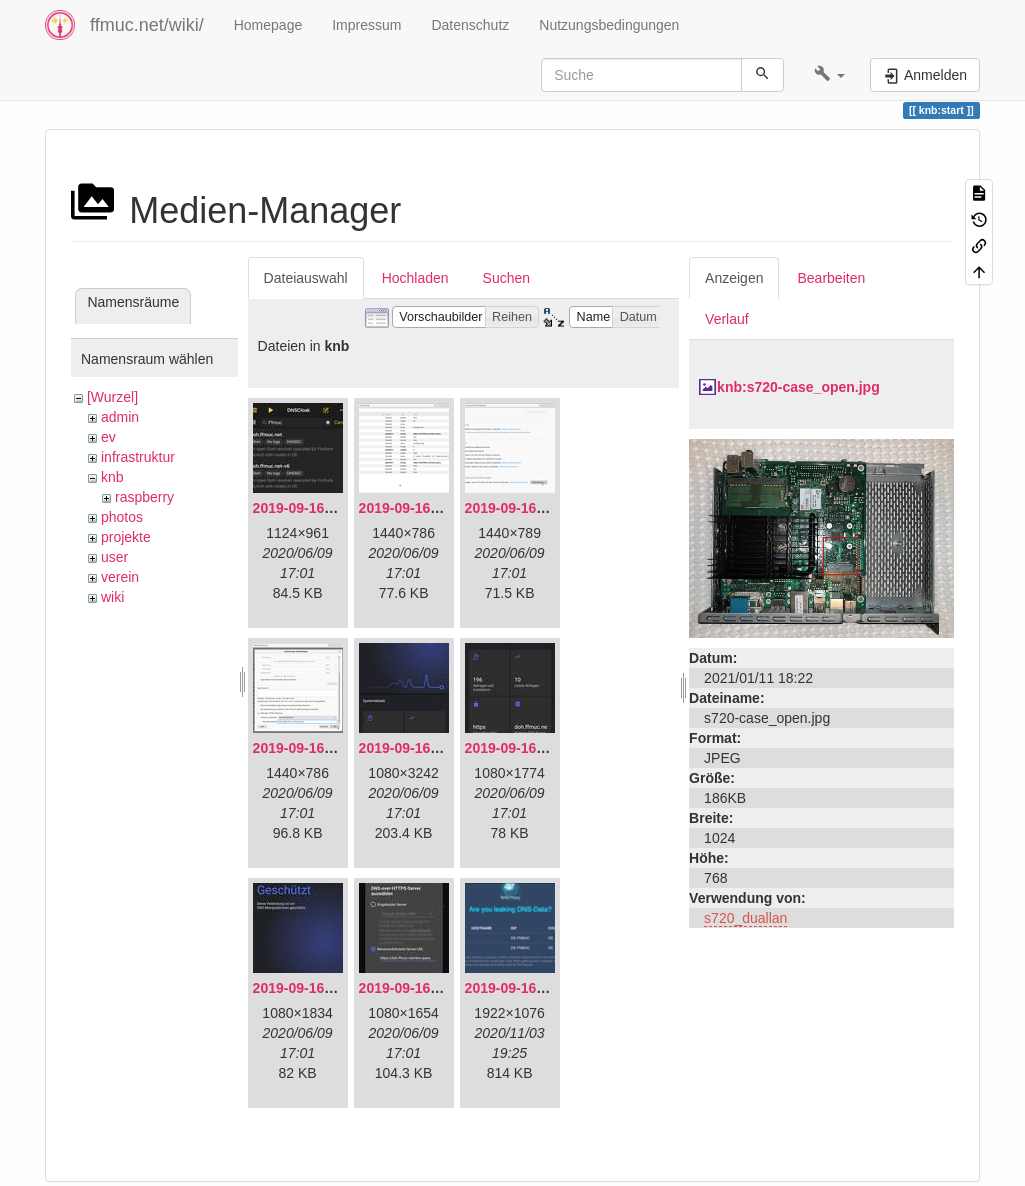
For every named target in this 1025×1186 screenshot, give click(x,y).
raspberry (144, 497)
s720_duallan (745, 918)
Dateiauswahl (306, 278)
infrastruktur (138, 457)
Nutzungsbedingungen (609, 25)
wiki (112, 597)
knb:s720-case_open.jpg (798, 387)
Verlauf (727, 319)
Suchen (506, 278)
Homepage (268, 25)
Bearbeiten (831, 278)
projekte (126, 537)
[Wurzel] (112, 397)
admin (120, 417)
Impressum (366, 25)
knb (112, 477)
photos (122, 517)
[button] (829, 75)
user (114, 557)
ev (108, 437)
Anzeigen (734, 278)
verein (120, 577)
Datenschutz (470, 25)
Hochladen (415, 278)
